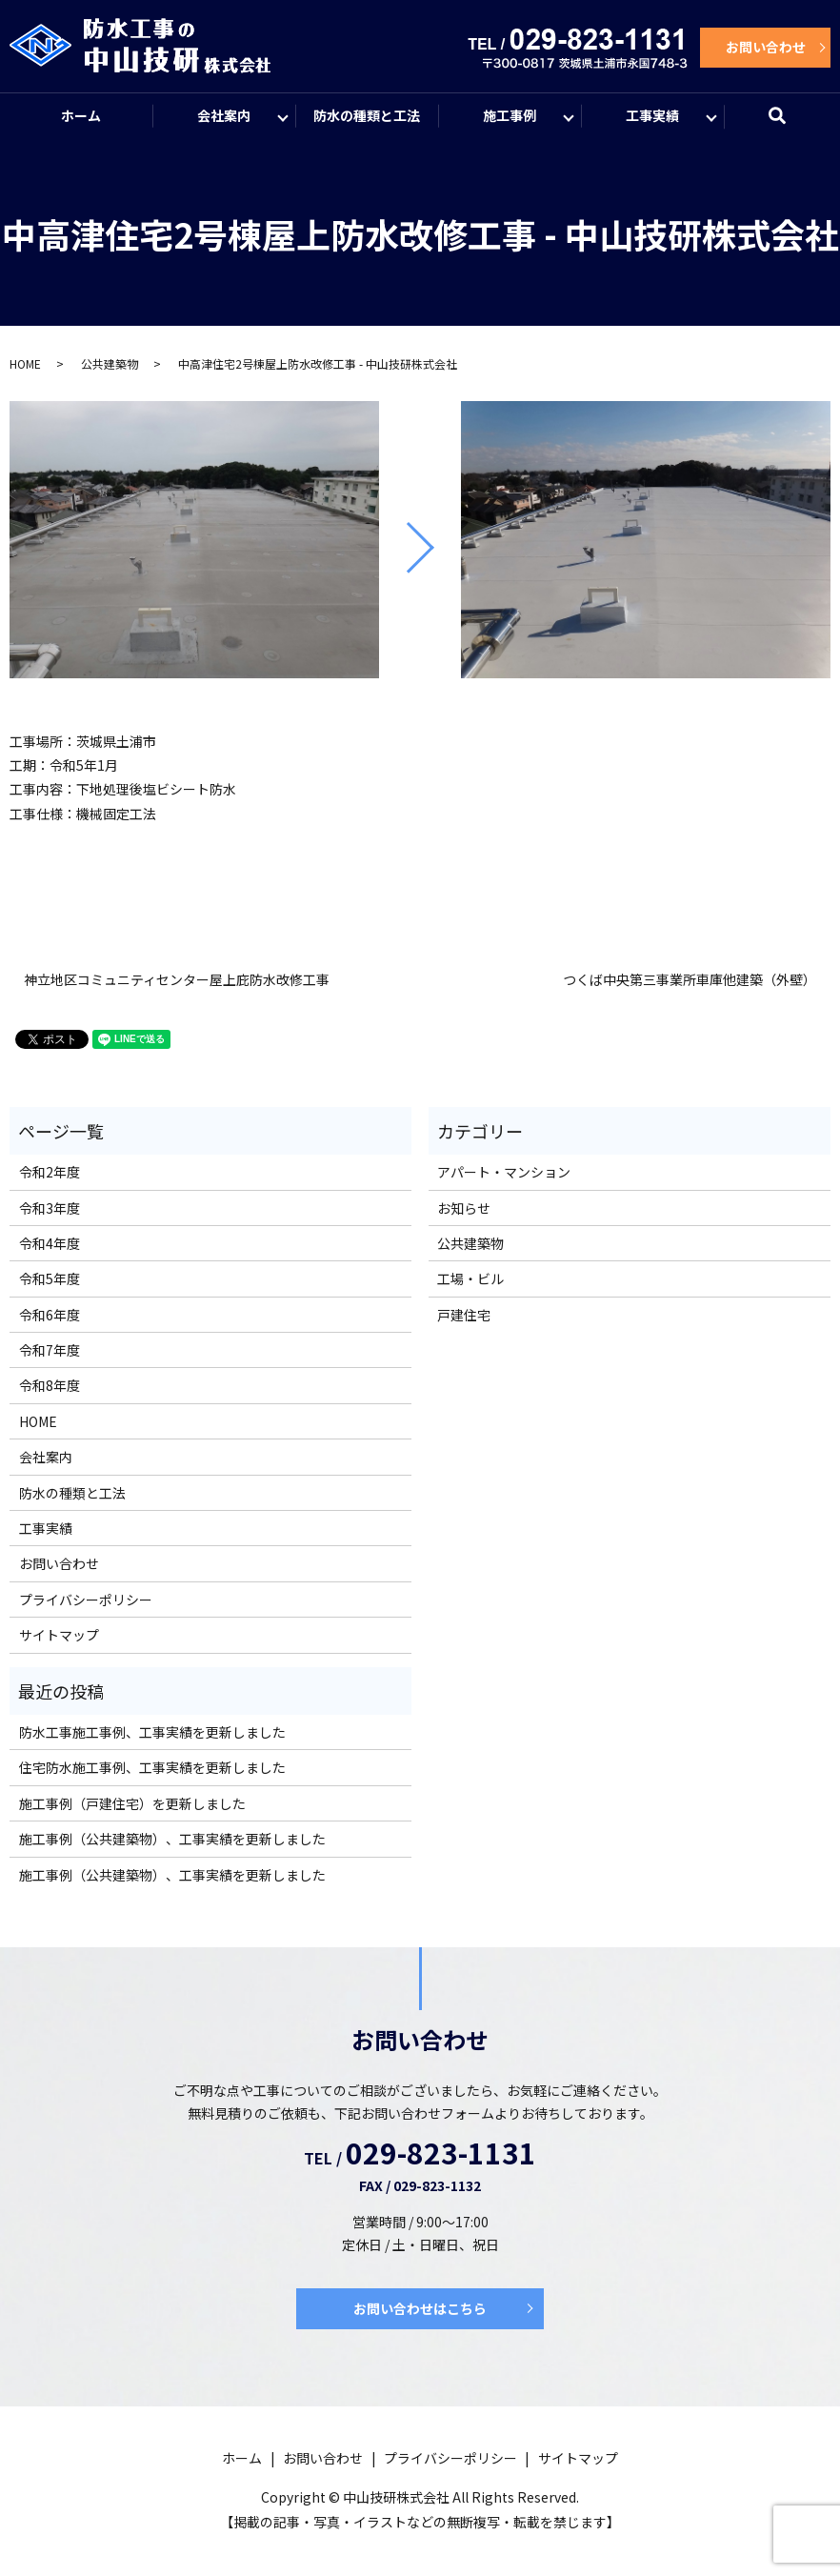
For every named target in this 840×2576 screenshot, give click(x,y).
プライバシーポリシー (85, 1599)
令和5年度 (49, 1278)
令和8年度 (49, 1385)
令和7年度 (49, 1349)
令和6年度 (49, 1314)
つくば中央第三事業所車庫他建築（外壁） (689, 980)
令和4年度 (49, 1243)
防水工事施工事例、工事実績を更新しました (152, 1731)
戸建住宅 (463, 1314)
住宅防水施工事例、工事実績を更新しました (152, 1767)
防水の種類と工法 (366, 115)
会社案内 (223, 115)
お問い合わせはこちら (420, 2308)
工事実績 (652, 115)
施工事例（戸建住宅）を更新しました (132, 1803)
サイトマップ (59, 1634)
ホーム (81, 115)
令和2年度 (49, 1171)
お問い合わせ (766, 46)
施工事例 (509, 115)
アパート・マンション (503, 1171)
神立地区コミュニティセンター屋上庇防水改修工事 (177, 980)
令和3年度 (49, 1208)
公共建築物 (109, 363)
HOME (25, 363)
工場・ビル (470, 1278)
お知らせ (463, 1208)
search (789, 123)
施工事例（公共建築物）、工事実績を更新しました (172, 1838)
